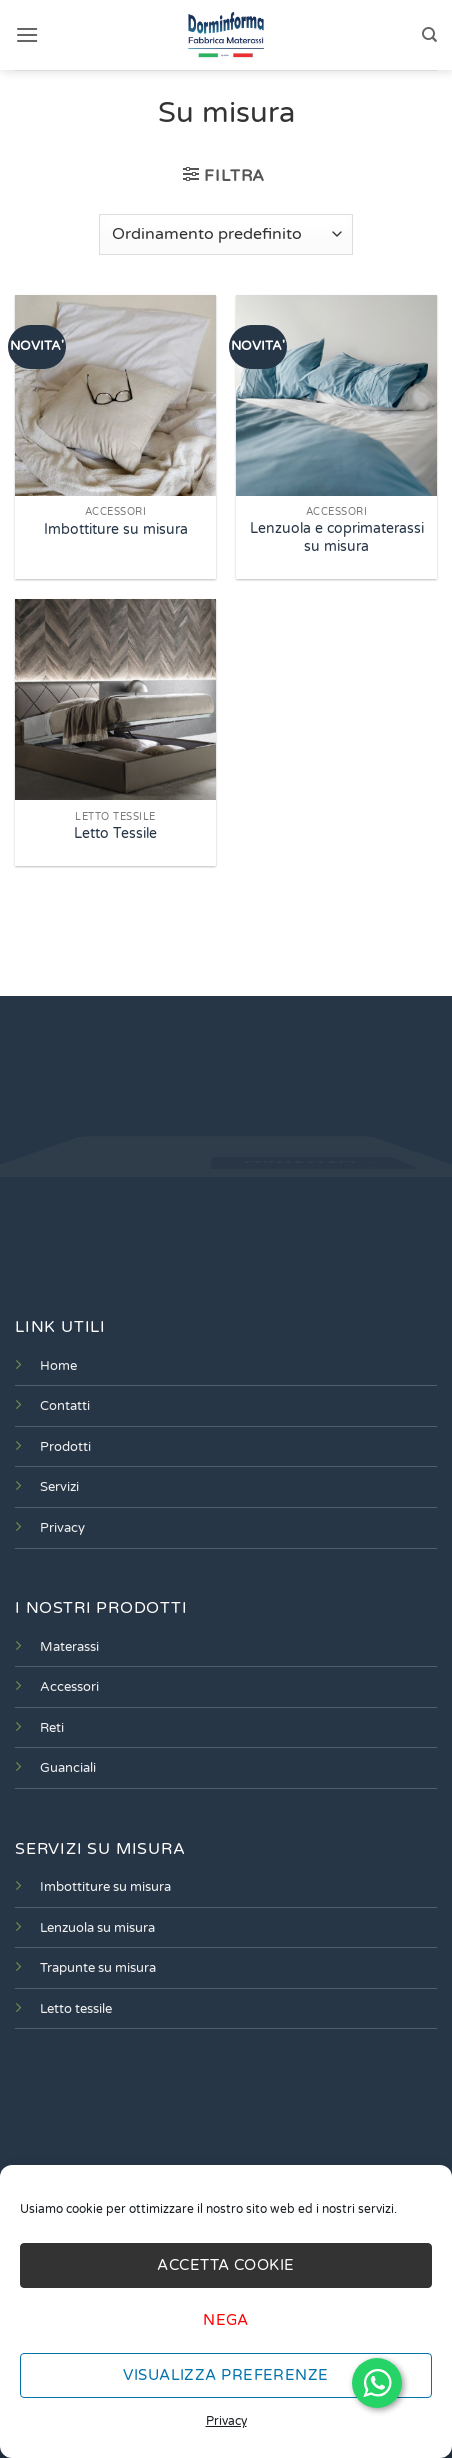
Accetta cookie (225, 2265)
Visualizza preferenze (225, 2375)
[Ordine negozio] (225, 234)
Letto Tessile (115, 834)
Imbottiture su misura (116, 530)
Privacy (226, 2421)
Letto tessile (76, 2009)
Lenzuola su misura (97, 1928)
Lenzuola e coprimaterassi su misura (337, 538)
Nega (226, 2320)
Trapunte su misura (98, 1968)
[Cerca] (429, 35)
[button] (27, 34)
